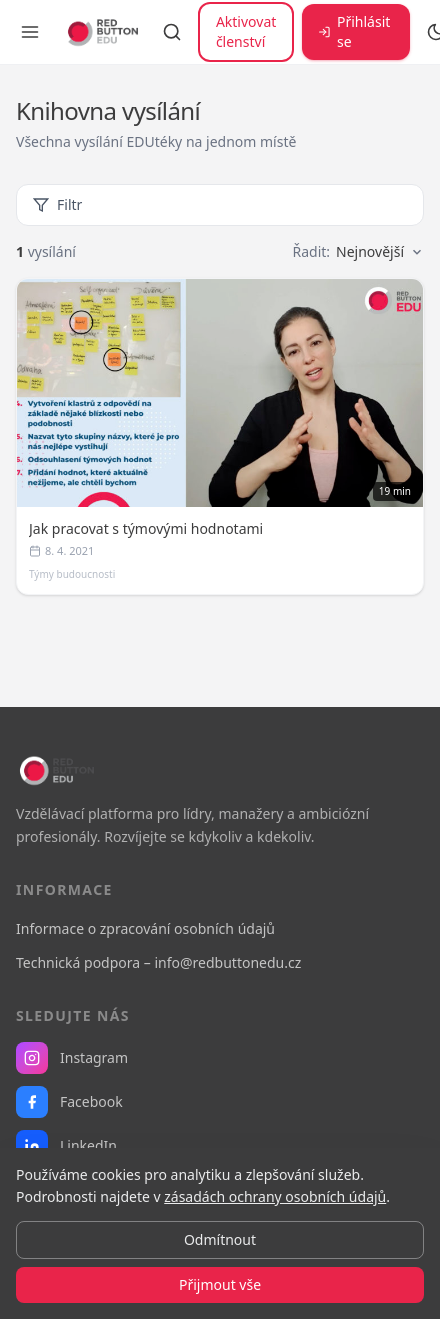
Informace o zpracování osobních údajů (145, 928)
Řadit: (358, 252)
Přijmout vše (220, 1284)
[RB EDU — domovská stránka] (101, 32)
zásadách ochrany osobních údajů (275, 1196)
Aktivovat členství (246, 31)
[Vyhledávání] (172, 32)
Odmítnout (220, 1239)
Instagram (72, 1058)
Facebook (69, 1102)
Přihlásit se (354, 31)
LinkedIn (66, 1146)
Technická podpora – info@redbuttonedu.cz (158, 962)
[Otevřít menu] (30, 32)
